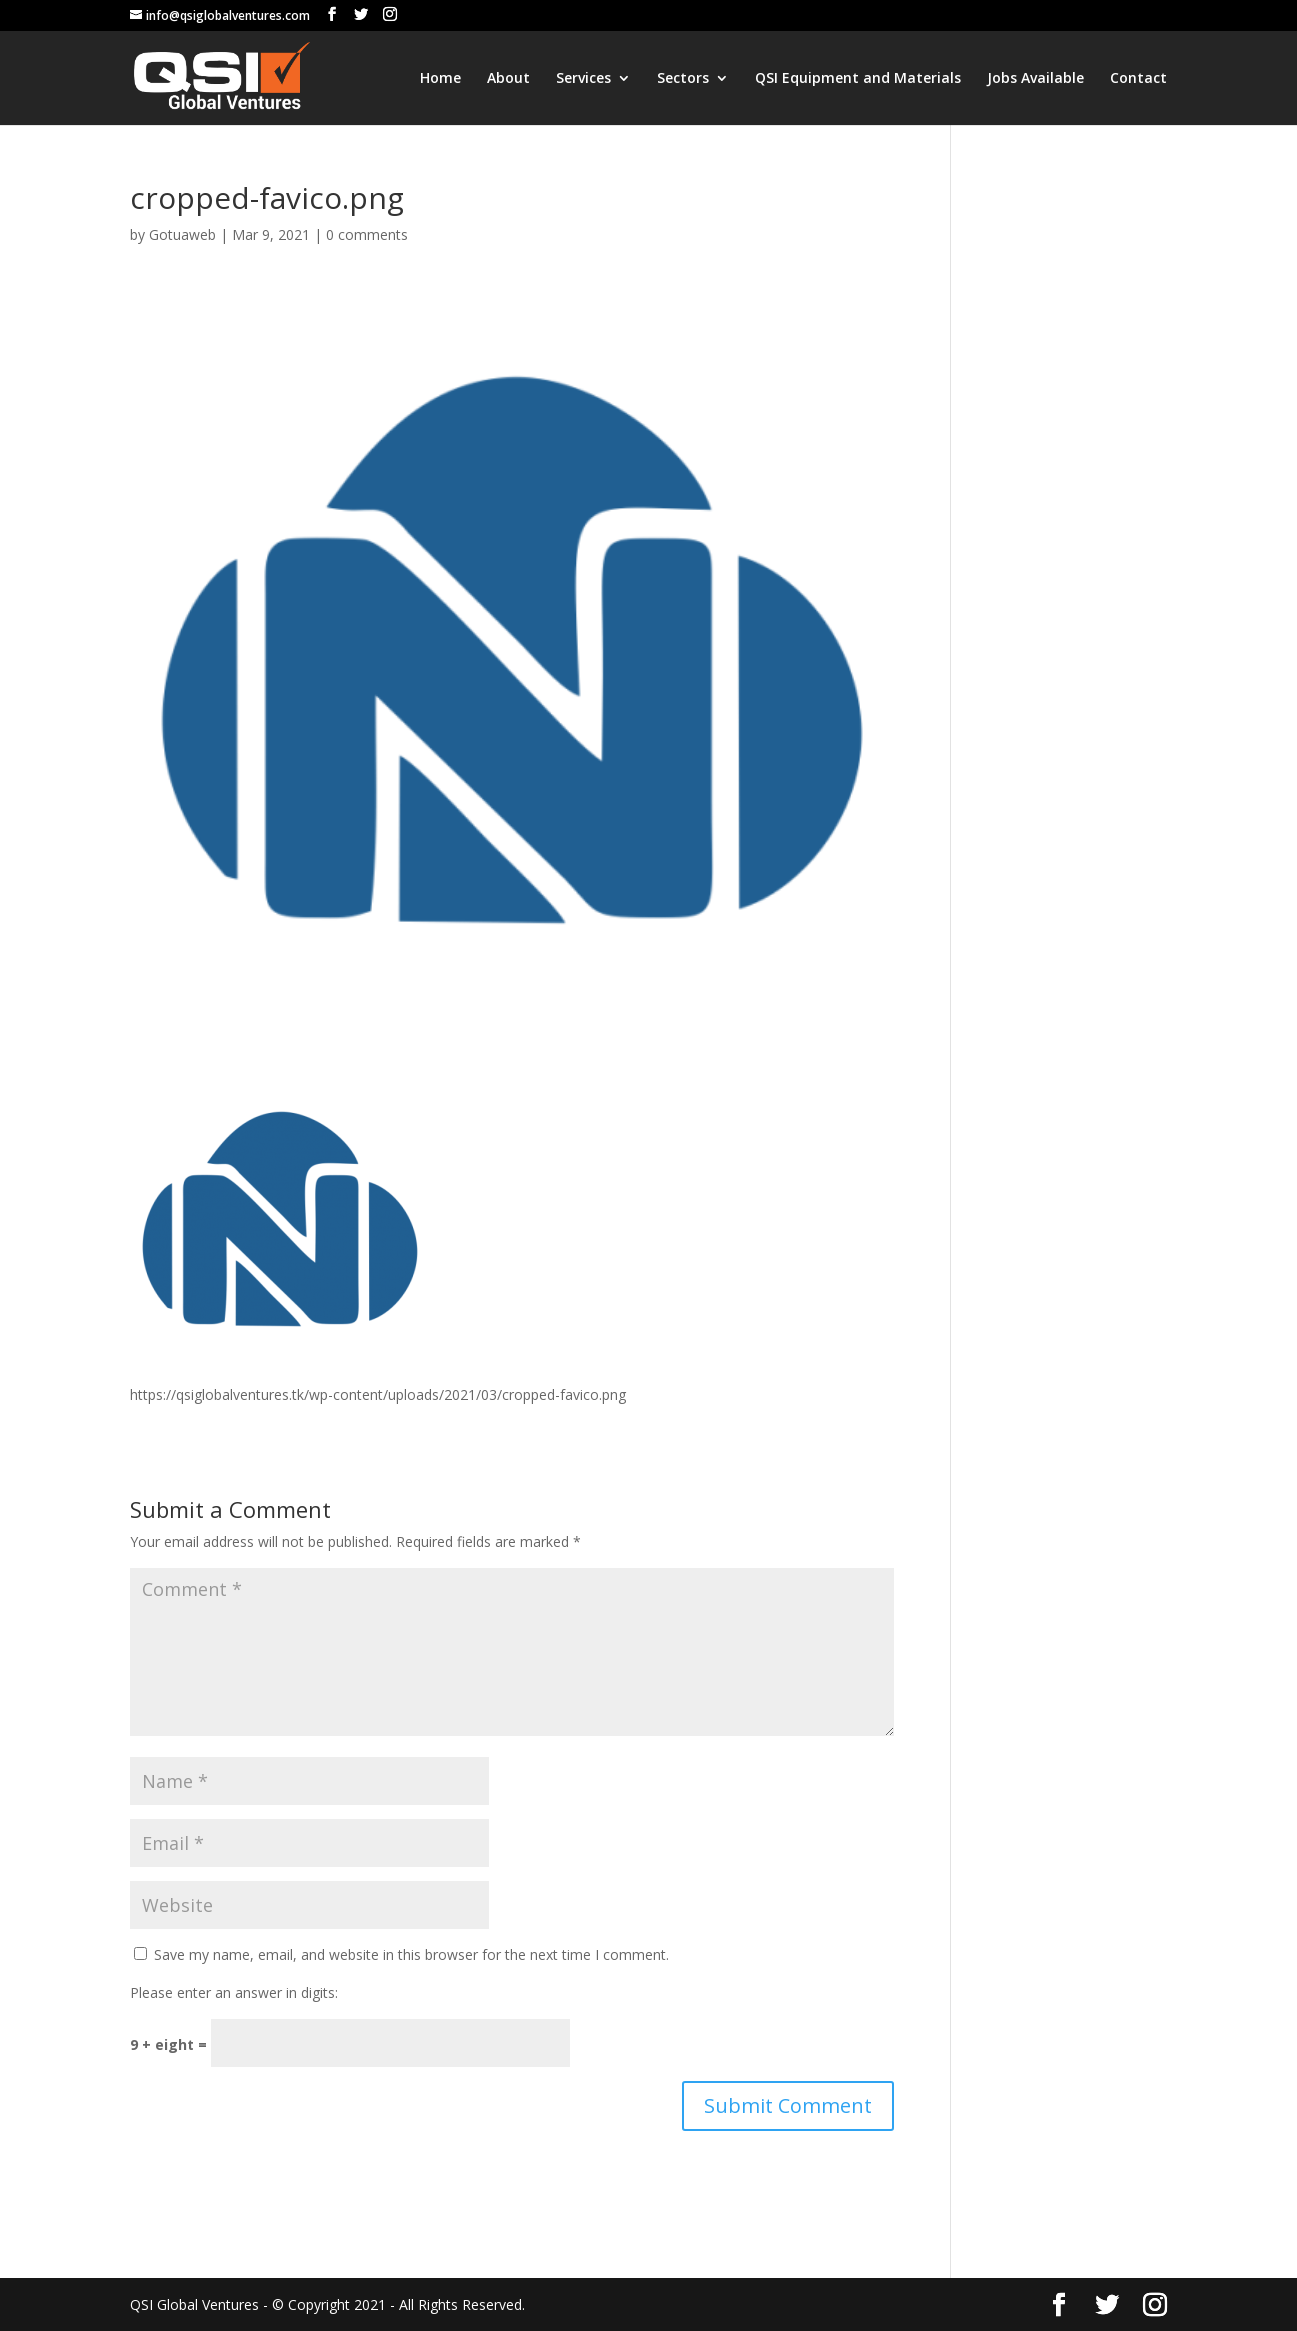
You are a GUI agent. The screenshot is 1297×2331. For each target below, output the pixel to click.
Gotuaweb (182, 234)
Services (583, 79)
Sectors (683, 79)
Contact (1138, 79)
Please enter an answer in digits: (234, 1992)
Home (440, 79)
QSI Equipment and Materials (858, 79)
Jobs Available (1035, 79)
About (508, 79)
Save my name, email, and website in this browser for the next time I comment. (411, 1954)
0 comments (367, 234)
